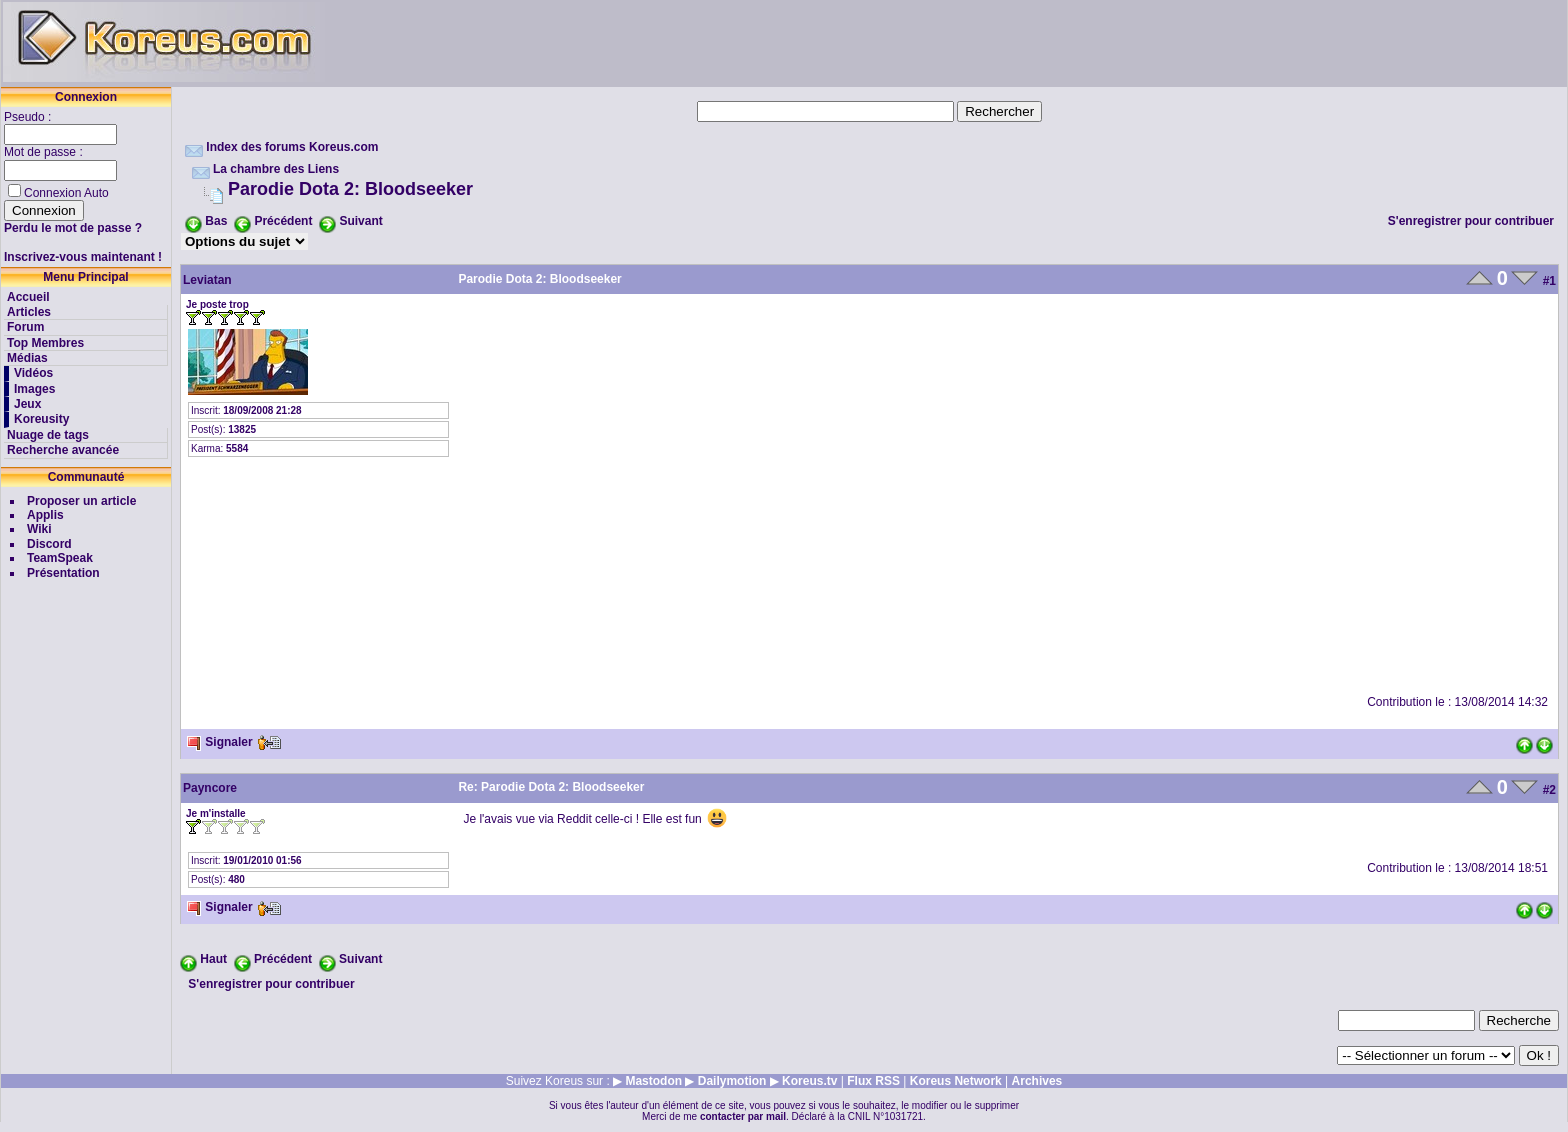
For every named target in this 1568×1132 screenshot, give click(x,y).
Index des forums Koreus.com (292, 147)
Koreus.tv (809, 1081)
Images (34, 389)
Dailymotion (732, 1081)
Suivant (360, 221)
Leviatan (207, 280)
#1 (1549, 281)
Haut (213, 959)
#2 (1549, 790)
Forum (25, 327)
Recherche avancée (63, 450)
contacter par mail (743, 1116)
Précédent (283, 221)
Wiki (39, 529)
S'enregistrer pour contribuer (1471, 221)
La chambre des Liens (276, 169)
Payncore (210, 788)
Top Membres (45, 343)
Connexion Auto (66, 193)
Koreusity (41, 419)
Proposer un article (81, 501)
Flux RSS (873, 1081)
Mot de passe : (45, 152)
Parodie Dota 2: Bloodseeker (350, 189)
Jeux (27, 404)
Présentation (63, 573)
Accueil (28, 297)
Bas (216, 221)
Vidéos (33, 373)
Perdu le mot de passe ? (73, 228)
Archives (1037, 1081)
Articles (29, 312)
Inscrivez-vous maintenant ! (83, 257)
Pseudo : (29, 117)
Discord (49, 544)
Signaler (219, 742)
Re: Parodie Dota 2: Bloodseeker (551, 787)
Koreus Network (956, 1081)
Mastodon (653, 1081)
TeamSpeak (60, 558)
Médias (27, 358)
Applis (45, 515)
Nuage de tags (48, 435)
